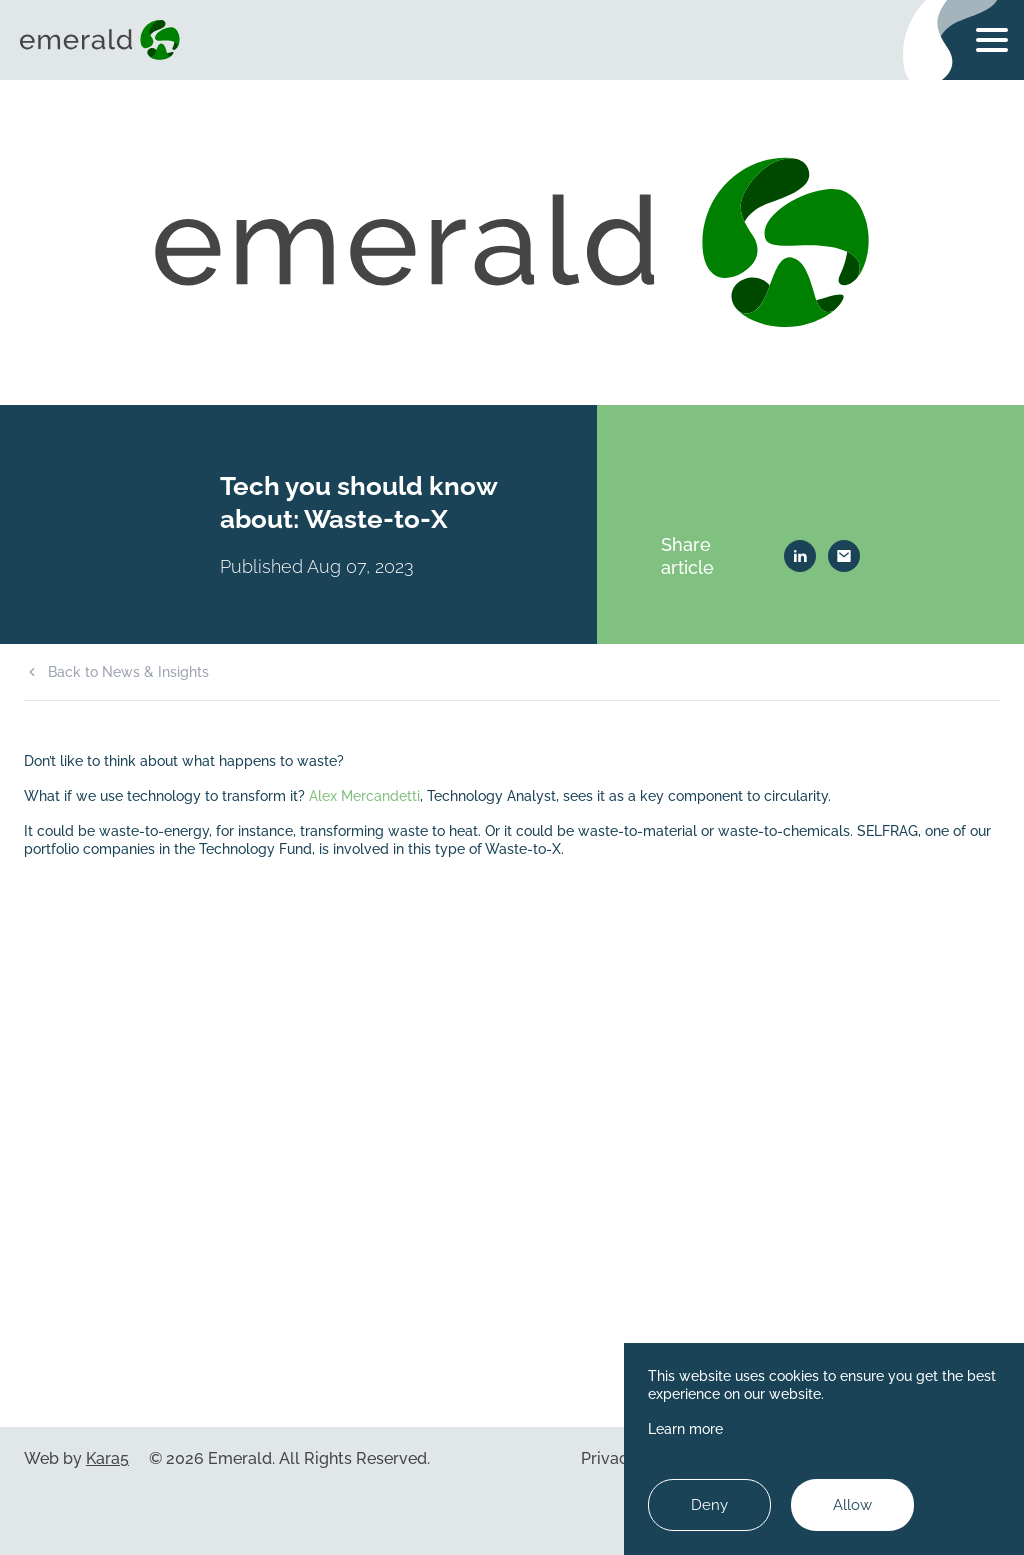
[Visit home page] (104, 40)
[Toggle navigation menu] (992, 40)
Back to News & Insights (128, 672)
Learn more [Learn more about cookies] (685, 1428)
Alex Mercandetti (364, 795)
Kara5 (107, 1458)
